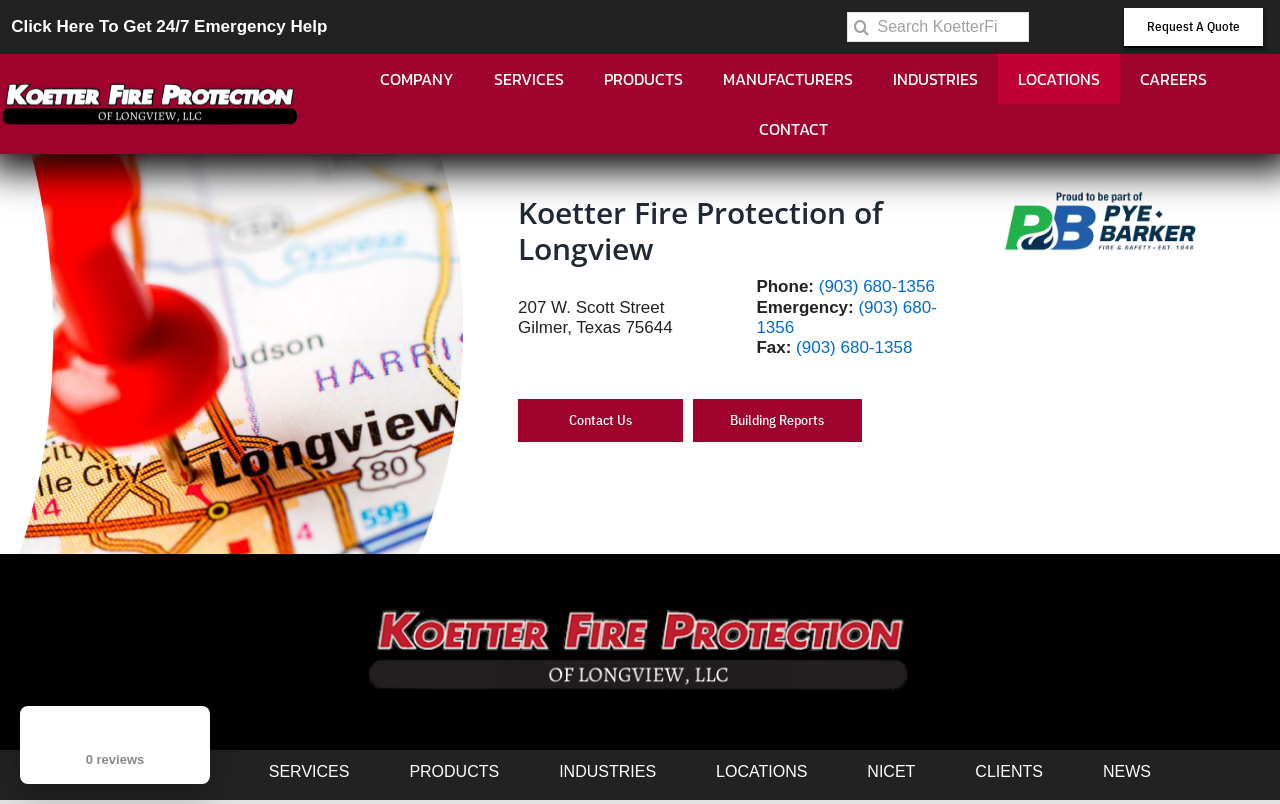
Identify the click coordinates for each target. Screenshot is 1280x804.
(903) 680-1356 (877, 286)
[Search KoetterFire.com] (938, 27)
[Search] (862, 27)
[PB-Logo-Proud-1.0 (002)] (1100, 193)
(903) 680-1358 (854, 347)
